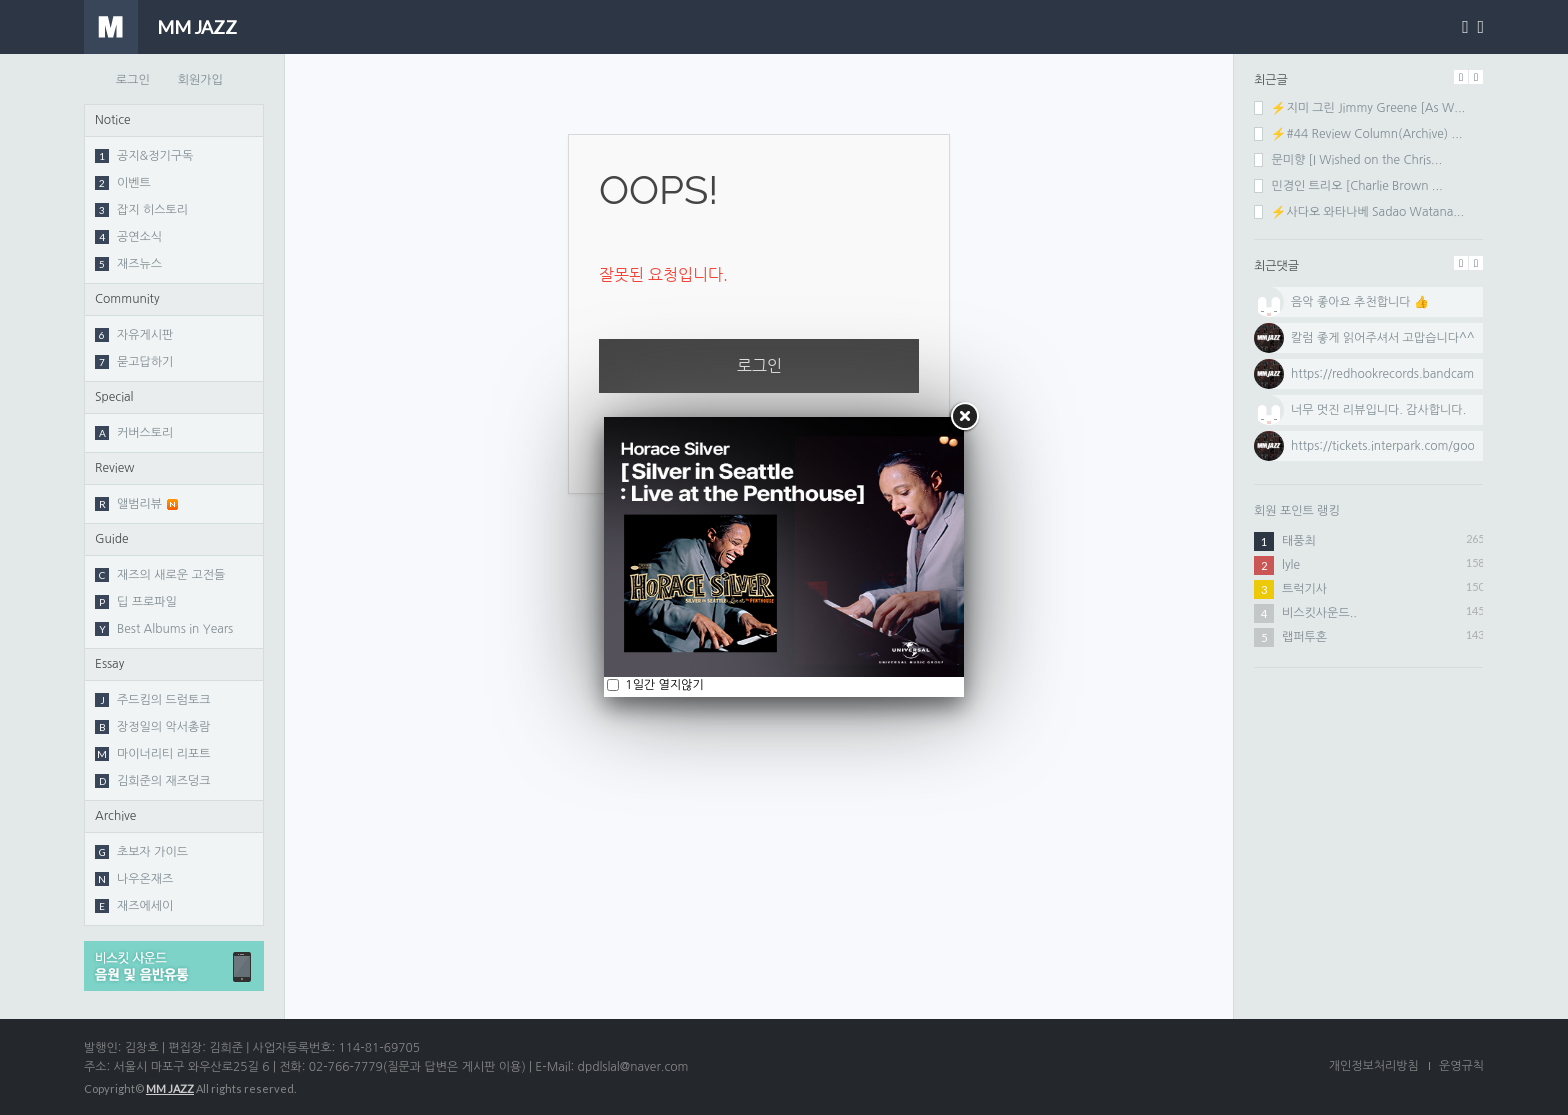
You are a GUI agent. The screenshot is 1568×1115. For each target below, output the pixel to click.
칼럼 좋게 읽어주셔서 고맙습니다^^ (1383, 338)
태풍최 (1299, 541)
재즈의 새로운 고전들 (160, 575)
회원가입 (200, 80)
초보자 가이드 (141, 852)
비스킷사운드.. (1319, 613)
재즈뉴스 (128, 264)
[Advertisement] (1369, 815)
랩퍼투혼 (1304, 637)
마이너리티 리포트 (153, 754)
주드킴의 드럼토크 (153, 700)
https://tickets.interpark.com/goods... (1394, 446)
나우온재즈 (134, 879)
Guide (112, 539)
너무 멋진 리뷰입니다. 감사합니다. (1378, 410)
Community (127, 299)
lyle (1291, 565)
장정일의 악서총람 (153, 727)
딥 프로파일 (136, 602)
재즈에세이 (134, 906)
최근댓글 (1276, 266)
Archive (115, 816)
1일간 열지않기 (663, 685)
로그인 (133, 80)
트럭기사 (1304, 589)
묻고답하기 (134, 362)
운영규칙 (1461, 1066)
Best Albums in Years (164, 629)
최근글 (1271, 80)
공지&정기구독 (144, 156)
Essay (109, 664)
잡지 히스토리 (141, 210)
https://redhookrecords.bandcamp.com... (1405, 374)
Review (114, 468)
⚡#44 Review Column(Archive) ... (1358, 134)
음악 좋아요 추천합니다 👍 (1360, 302)
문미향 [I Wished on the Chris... (1348, 160)
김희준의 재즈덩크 (153, 781)
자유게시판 (134, 335)
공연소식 (128, 237)
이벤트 (123, 183)
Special (114, 397)
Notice (113, 120)
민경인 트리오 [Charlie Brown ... (1348, 186)
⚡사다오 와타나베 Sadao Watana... (1359, 212)
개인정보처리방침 (1374, 1066)
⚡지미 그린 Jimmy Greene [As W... (1359, 108)
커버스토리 (134, 433)
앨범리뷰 (136, 504)
